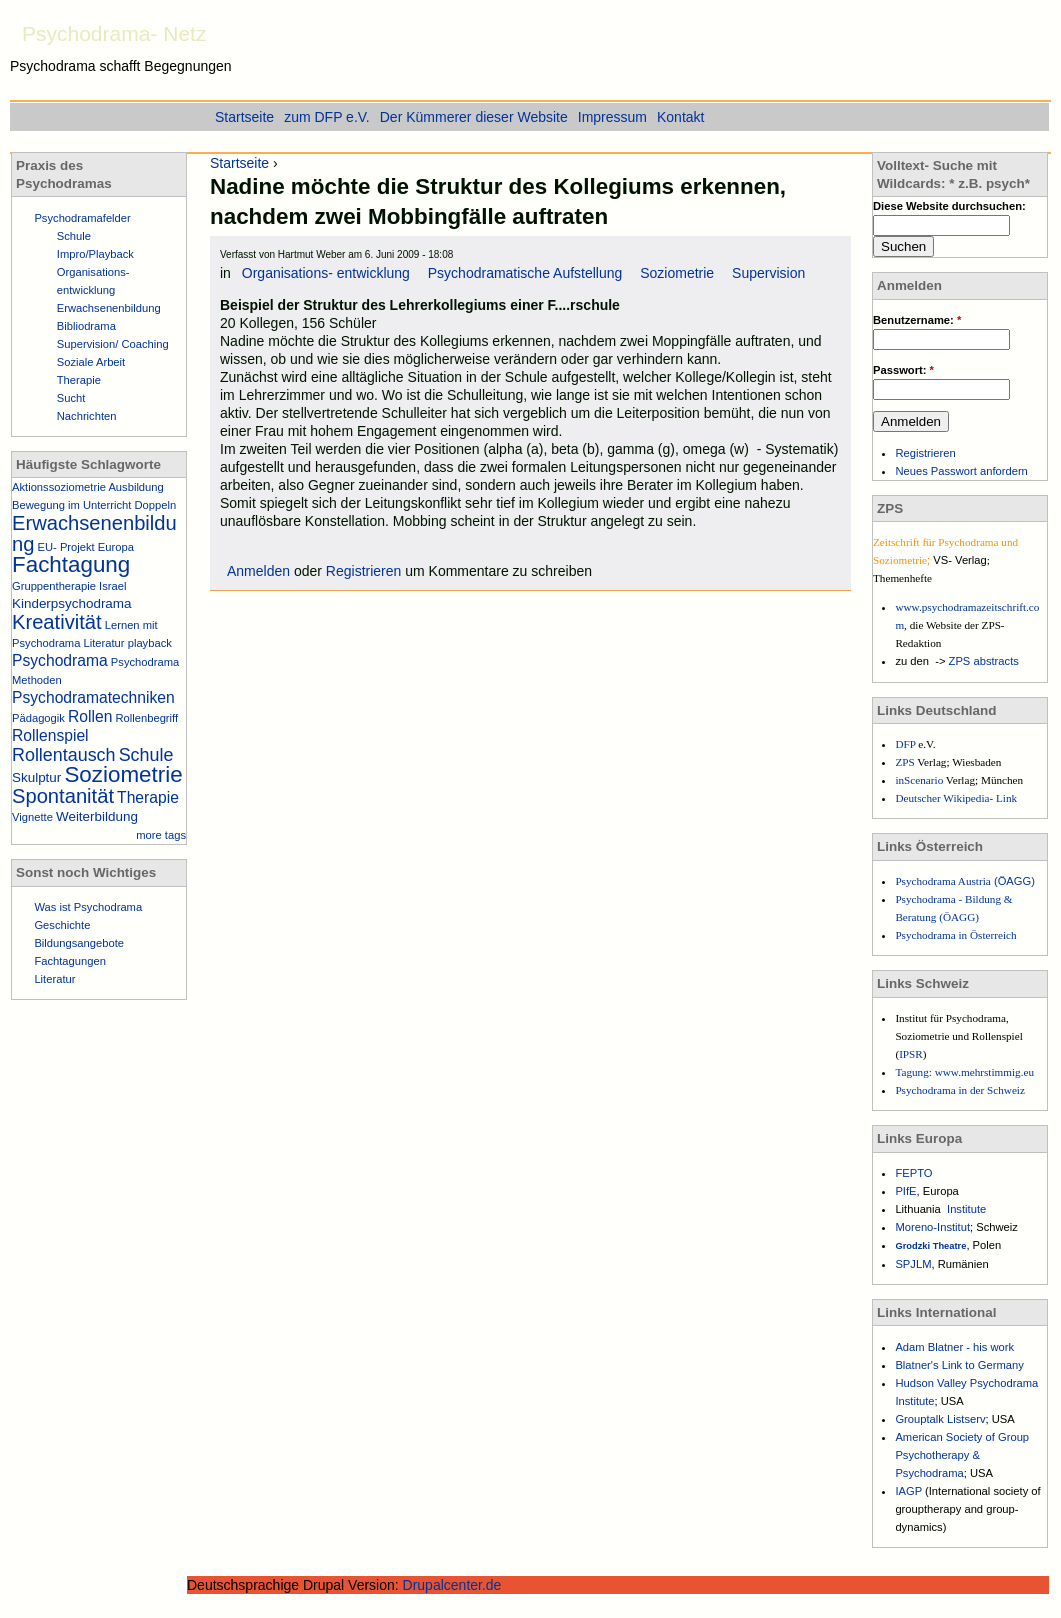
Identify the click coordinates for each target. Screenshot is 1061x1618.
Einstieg (1031, 29)
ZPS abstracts (984, 661)
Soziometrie (677, 273)
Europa (116, 547)
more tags (161, 835)
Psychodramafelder (82, 218)
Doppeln (156, 505)
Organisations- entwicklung (326, 273)
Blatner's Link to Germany (959, 1365)
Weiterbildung (97, 816)
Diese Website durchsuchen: (949, 206)
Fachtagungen (70, 961)
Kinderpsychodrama (72, 603)
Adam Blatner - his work (954, 1347)
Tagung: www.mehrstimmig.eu (964, 1072)
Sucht (71, 398)
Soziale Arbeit (91, 362)
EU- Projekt (66, 547)
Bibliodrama (86, 326)
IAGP (910, 1491)
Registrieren (363, 571)
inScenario (920, 780)
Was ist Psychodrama (88, 907)
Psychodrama (60, 660)
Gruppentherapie (54, 586)
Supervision (768, 273)
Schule (74, 236)
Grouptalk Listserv (940, 1419)
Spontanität (63, 796)
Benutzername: (917, 320)
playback (150, 643)
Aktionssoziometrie (59, 487)
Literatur (104, 643)
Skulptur (36, 777)
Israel (112, 586)
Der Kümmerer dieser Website (474, 117)
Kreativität (57, 622)
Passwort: (903, 370)
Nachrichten (87, 416)
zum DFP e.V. (327, 117)
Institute (966, 1209)
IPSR (911, 1054)
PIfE (905, 1191)
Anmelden (258, 571)
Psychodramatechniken (93, 697)
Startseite (239, 163)
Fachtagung (71, 564)
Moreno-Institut (932, 1227)
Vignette (32, 817)
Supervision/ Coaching (113, 344)
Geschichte (62, 925)
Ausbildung (135, 487)
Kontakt (680, 117)
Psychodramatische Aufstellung (525, 273)
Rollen (90, 716)
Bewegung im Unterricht (71, 505)
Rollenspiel (50, 735)
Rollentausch (64, 755)
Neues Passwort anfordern (961, 471)
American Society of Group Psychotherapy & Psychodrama (962, 1455)
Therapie (79, 380)
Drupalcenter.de (452, 1585)
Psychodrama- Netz (114, 33)
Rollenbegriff (146, 718)
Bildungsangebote (79, 943)
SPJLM (913, 1264)
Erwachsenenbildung (109, 308)
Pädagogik (38, 718)
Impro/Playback (95, 254)
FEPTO (913, 1173)
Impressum (612, 117)
